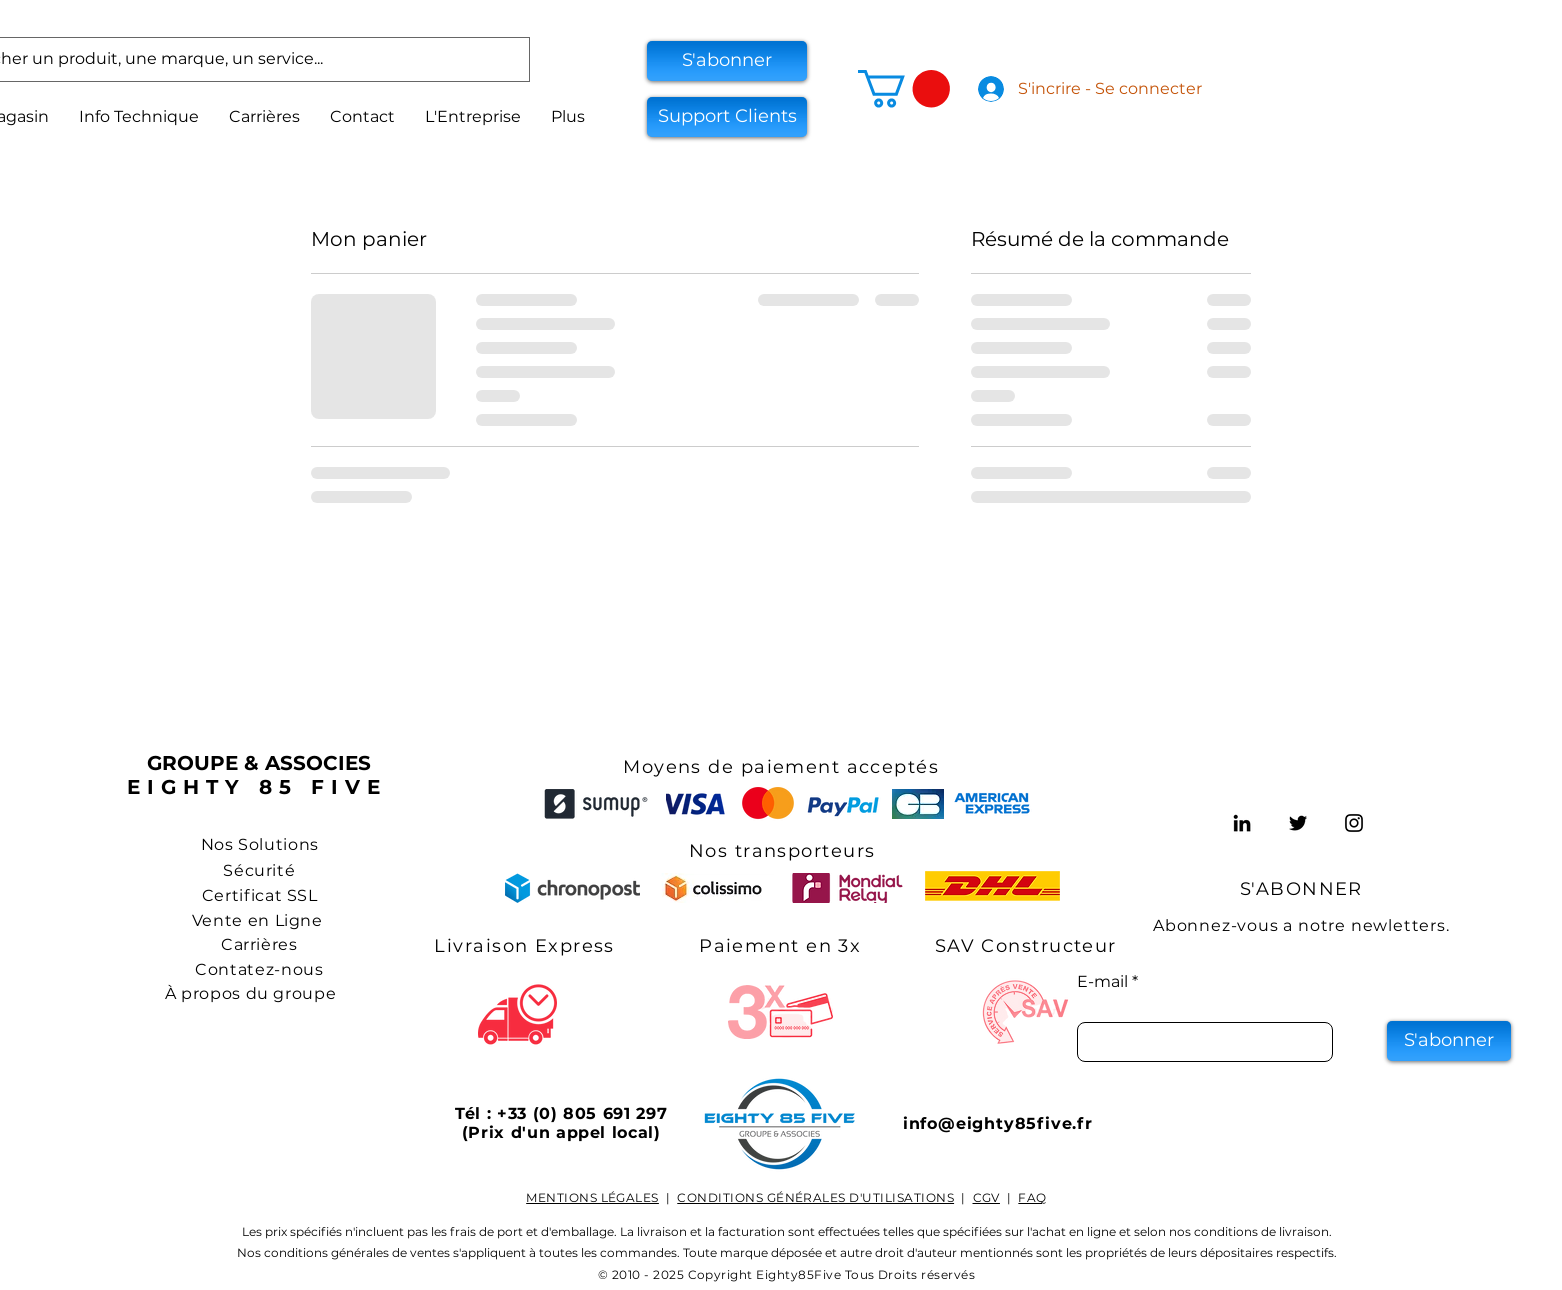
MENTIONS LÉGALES (592, 1197)
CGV (986, 1197)
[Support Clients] (727, 117)
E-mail (1102, 982)
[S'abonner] (1449, 1041)
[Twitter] (1298, 823)
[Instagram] (1354, 823)
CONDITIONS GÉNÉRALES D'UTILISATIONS (815, 1197)
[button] (727, 61)
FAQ (1032, 1197)
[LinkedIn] (1242, 823)
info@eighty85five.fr (998, 1123)
